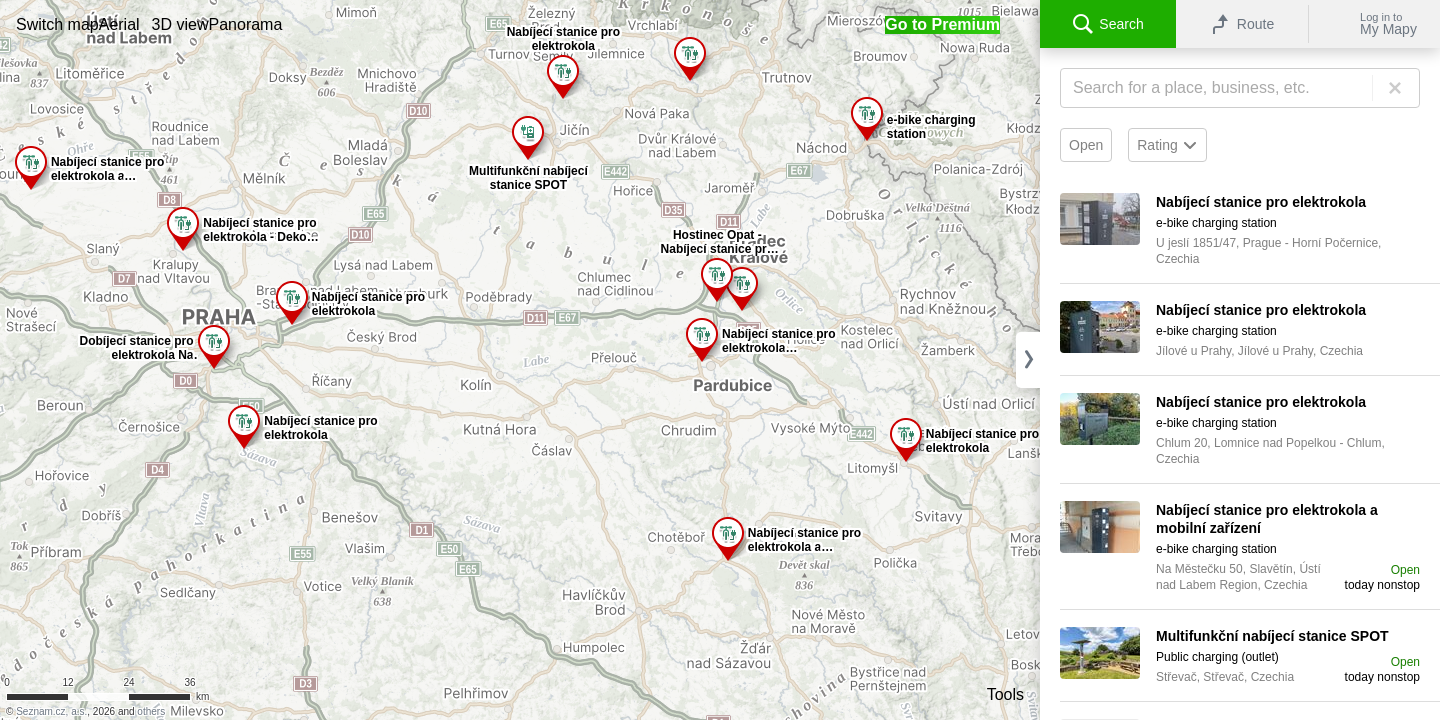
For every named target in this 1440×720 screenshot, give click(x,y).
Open (1086, 145)
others (151, 711)
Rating (1167, 145)
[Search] (1240, 88)
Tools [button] (1005, 694)
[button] (57, 24)
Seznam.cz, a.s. (51, 711)
